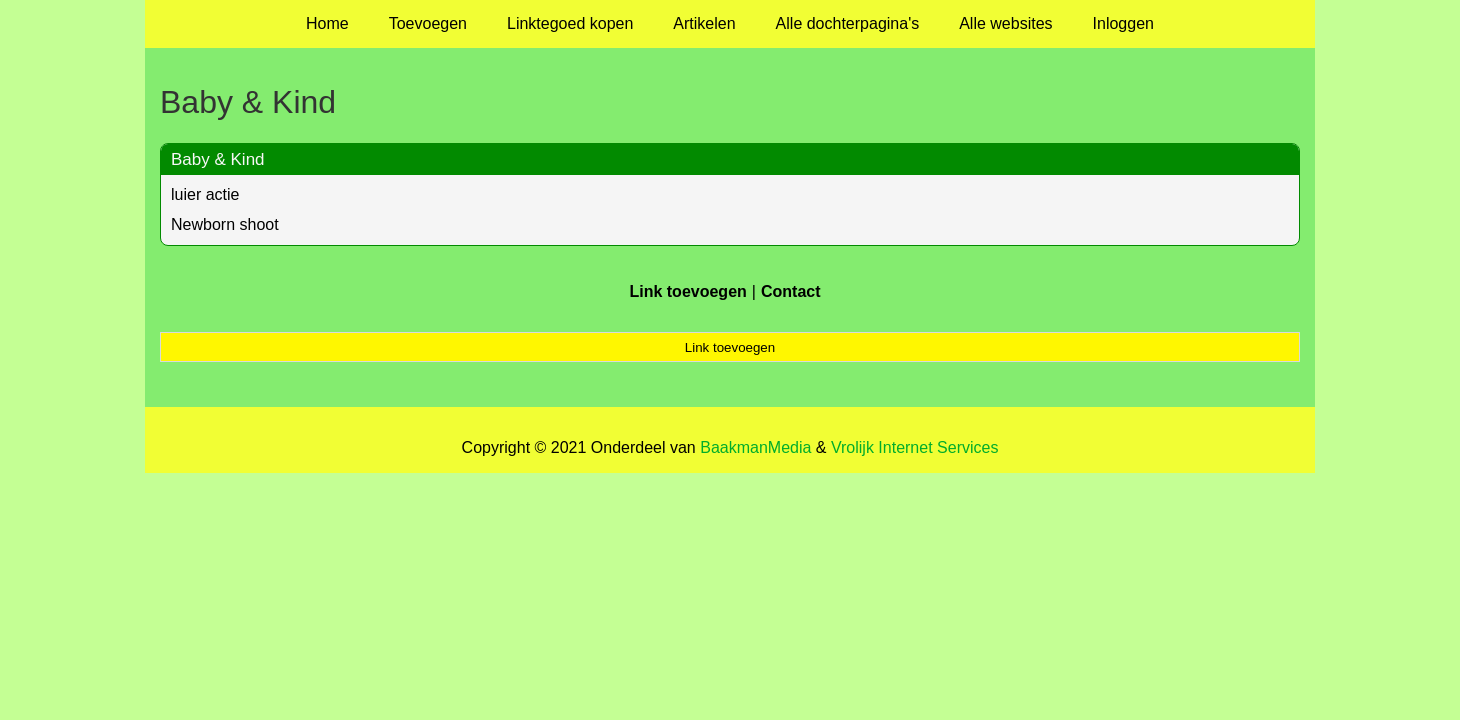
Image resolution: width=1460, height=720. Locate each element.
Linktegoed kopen (570, 23)
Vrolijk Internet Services (914, 447)
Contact (791, 291)
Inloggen (1123, 23)
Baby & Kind (218, 159)
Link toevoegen (687, 291)
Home (327, 23)
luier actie (205, 194)
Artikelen (704, 23)
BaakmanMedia (755, 447)
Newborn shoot (225, 224)
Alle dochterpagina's (848, 23)
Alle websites (1005, 23)
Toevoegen (428, 23)
